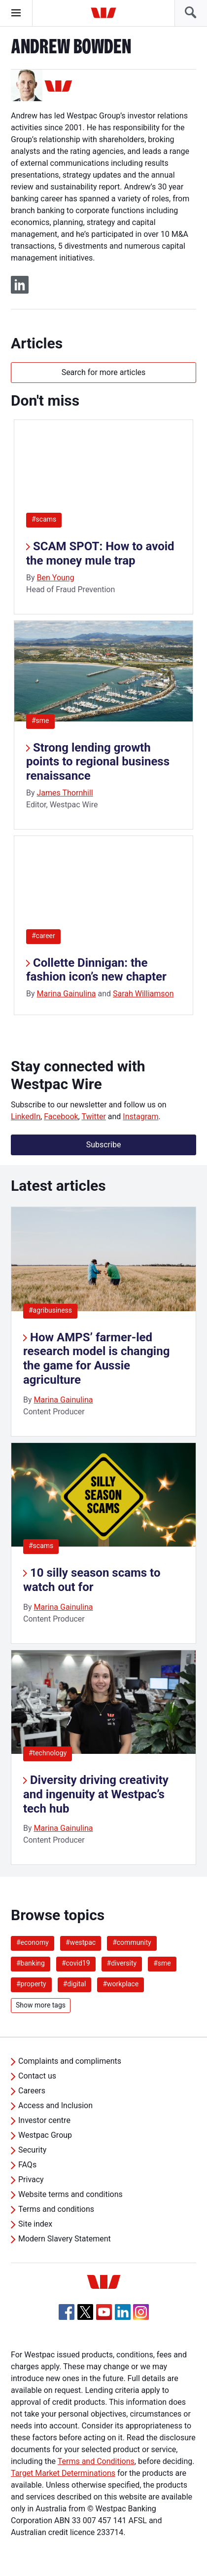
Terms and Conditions (96, 2461)
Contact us (37, 2076)
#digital (74, 1984)
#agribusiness (50, 1310)
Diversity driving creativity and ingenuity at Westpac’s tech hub (96, 1794)
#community (131, 1942)
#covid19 (76, 1963)
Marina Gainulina (66, 993)
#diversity (122, 1963)
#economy (32, 1942)
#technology (48, 1753)
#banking (30, 1963)
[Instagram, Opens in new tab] (141, 2317)
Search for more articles (104, 372)
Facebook (61, 1116)
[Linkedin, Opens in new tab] (122, 2312)
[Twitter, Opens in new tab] (85, 2312)
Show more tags (41, 2005)
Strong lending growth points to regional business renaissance (98, 762)
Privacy (31, 2179)
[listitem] (103, 1322)
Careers (31, 2090)
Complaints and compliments (69, 2061)
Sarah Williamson (143, 993)
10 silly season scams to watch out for (91, 1580)
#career (43, 936)
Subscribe (103, 1144)
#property (31, 1984)
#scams (44, 519)
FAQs (27, 2164)
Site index (35, 2224)
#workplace (120, 1984)
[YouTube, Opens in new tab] (104, 2312)
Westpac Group (45, 2135)
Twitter (93, 1116)
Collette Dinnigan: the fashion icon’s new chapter (96, 970)
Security (32, 2150)
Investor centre (44, 2120)
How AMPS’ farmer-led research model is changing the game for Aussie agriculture (96, 1358)
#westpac (81, 1942)
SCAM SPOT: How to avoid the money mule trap (100, 553)
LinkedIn (25, 1116)
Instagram (140, 1116)
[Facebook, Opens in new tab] (66, 2312)
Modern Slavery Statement (64, 2238)
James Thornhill (65, 792)
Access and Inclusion (55, 2105)
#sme (40, 720)
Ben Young (55, 577)
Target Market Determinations (63, 2473)
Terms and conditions (56, 2209)
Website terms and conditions (70, 2194)
